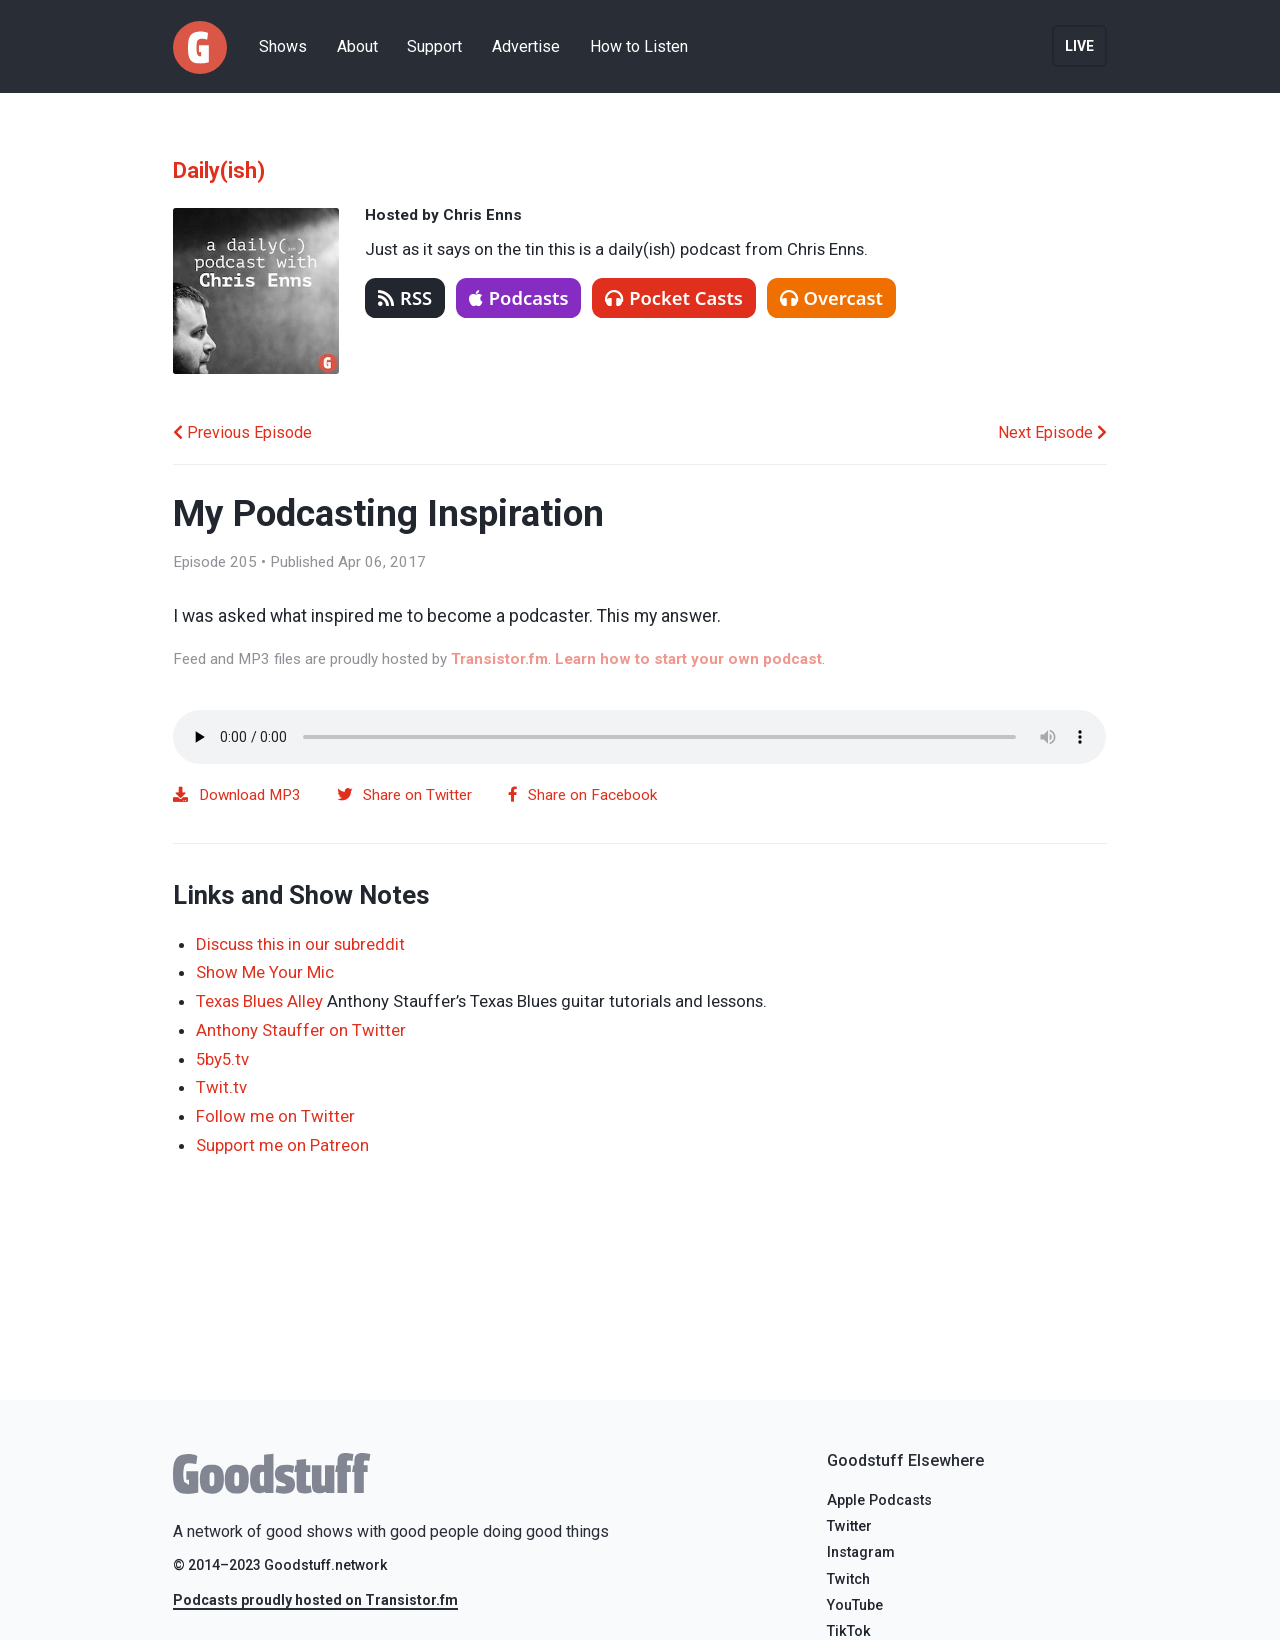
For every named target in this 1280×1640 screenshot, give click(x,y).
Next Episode (1052, 432)
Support (434, 46)
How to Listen (639, 46)
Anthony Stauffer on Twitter (301, 1030)
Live (1079, 46)
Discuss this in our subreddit (300, 944)
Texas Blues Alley (259, 1001)
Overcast (831, 297)
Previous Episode (242, 432)
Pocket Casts (674, 297)
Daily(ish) (219, 170)
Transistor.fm (499, 659)
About (357, 46)
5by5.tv (222, 1059)
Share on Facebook (583, 795)
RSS (405, 297)
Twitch (848, 1579)
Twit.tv (221, 1087)
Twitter (849, 1526)
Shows (283, 46)
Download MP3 (237, 795)
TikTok (849, 1631)
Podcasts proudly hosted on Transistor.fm (315, 1600)
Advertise (526, 46)
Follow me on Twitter (275, 1116)
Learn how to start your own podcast (688, 659)
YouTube (855, 1605)
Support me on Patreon (282, 1145)
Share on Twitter (404, 795)
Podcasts (519, 297)
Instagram (861, 1552)
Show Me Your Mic (265, 972)
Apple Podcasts (879, 1500)
